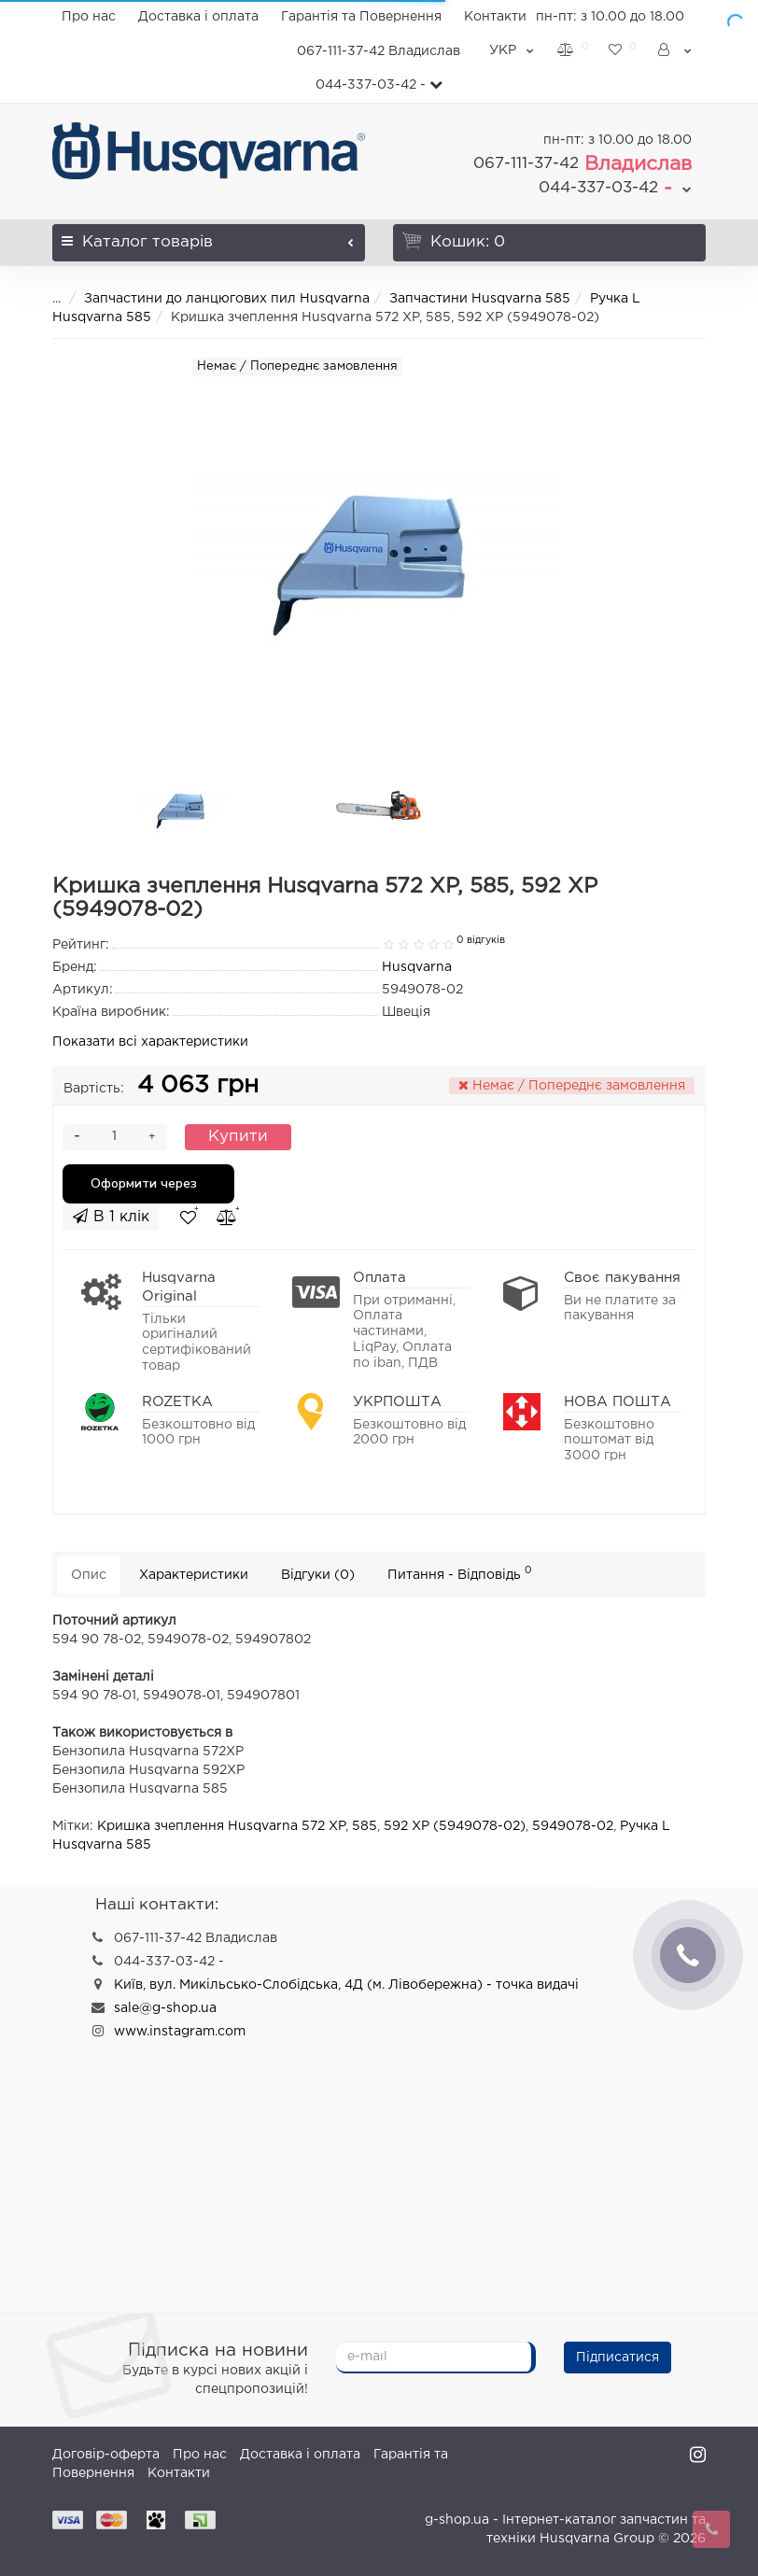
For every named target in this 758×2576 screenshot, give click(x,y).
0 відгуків (480, 940)
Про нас (89, 16)
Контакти (495, 16)
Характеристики (193, 1575)
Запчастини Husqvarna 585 (479, 298)
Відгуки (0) (318, 1575)
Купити (238, 1137)
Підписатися (617, 2357)
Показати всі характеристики (150, 1042)
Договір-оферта (106, 2454)
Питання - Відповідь (459, 1573)
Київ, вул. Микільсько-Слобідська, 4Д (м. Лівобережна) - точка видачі (346, 1985)
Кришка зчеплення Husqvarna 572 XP (221, 1826)
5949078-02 (572, 1826)
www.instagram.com (180, 2031)
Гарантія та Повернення (361, 16)
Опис (88, 1575)
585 (364, 1826)
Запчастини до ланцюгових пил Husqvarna (227, 298)
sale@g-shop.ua (165, 2008)
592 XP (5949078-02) (455, 1826)
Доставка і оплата (198, 16)
